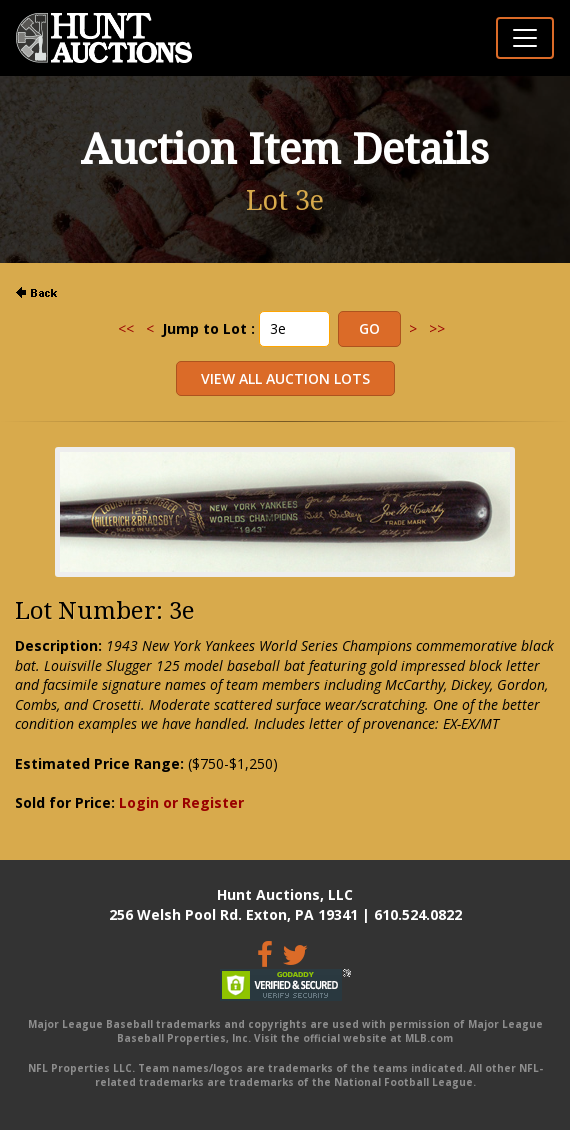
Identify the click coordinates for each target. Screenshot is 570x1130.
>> (437, 328)
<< (126, 328)
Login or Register (181, 802)
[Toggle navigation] (525, 38)
